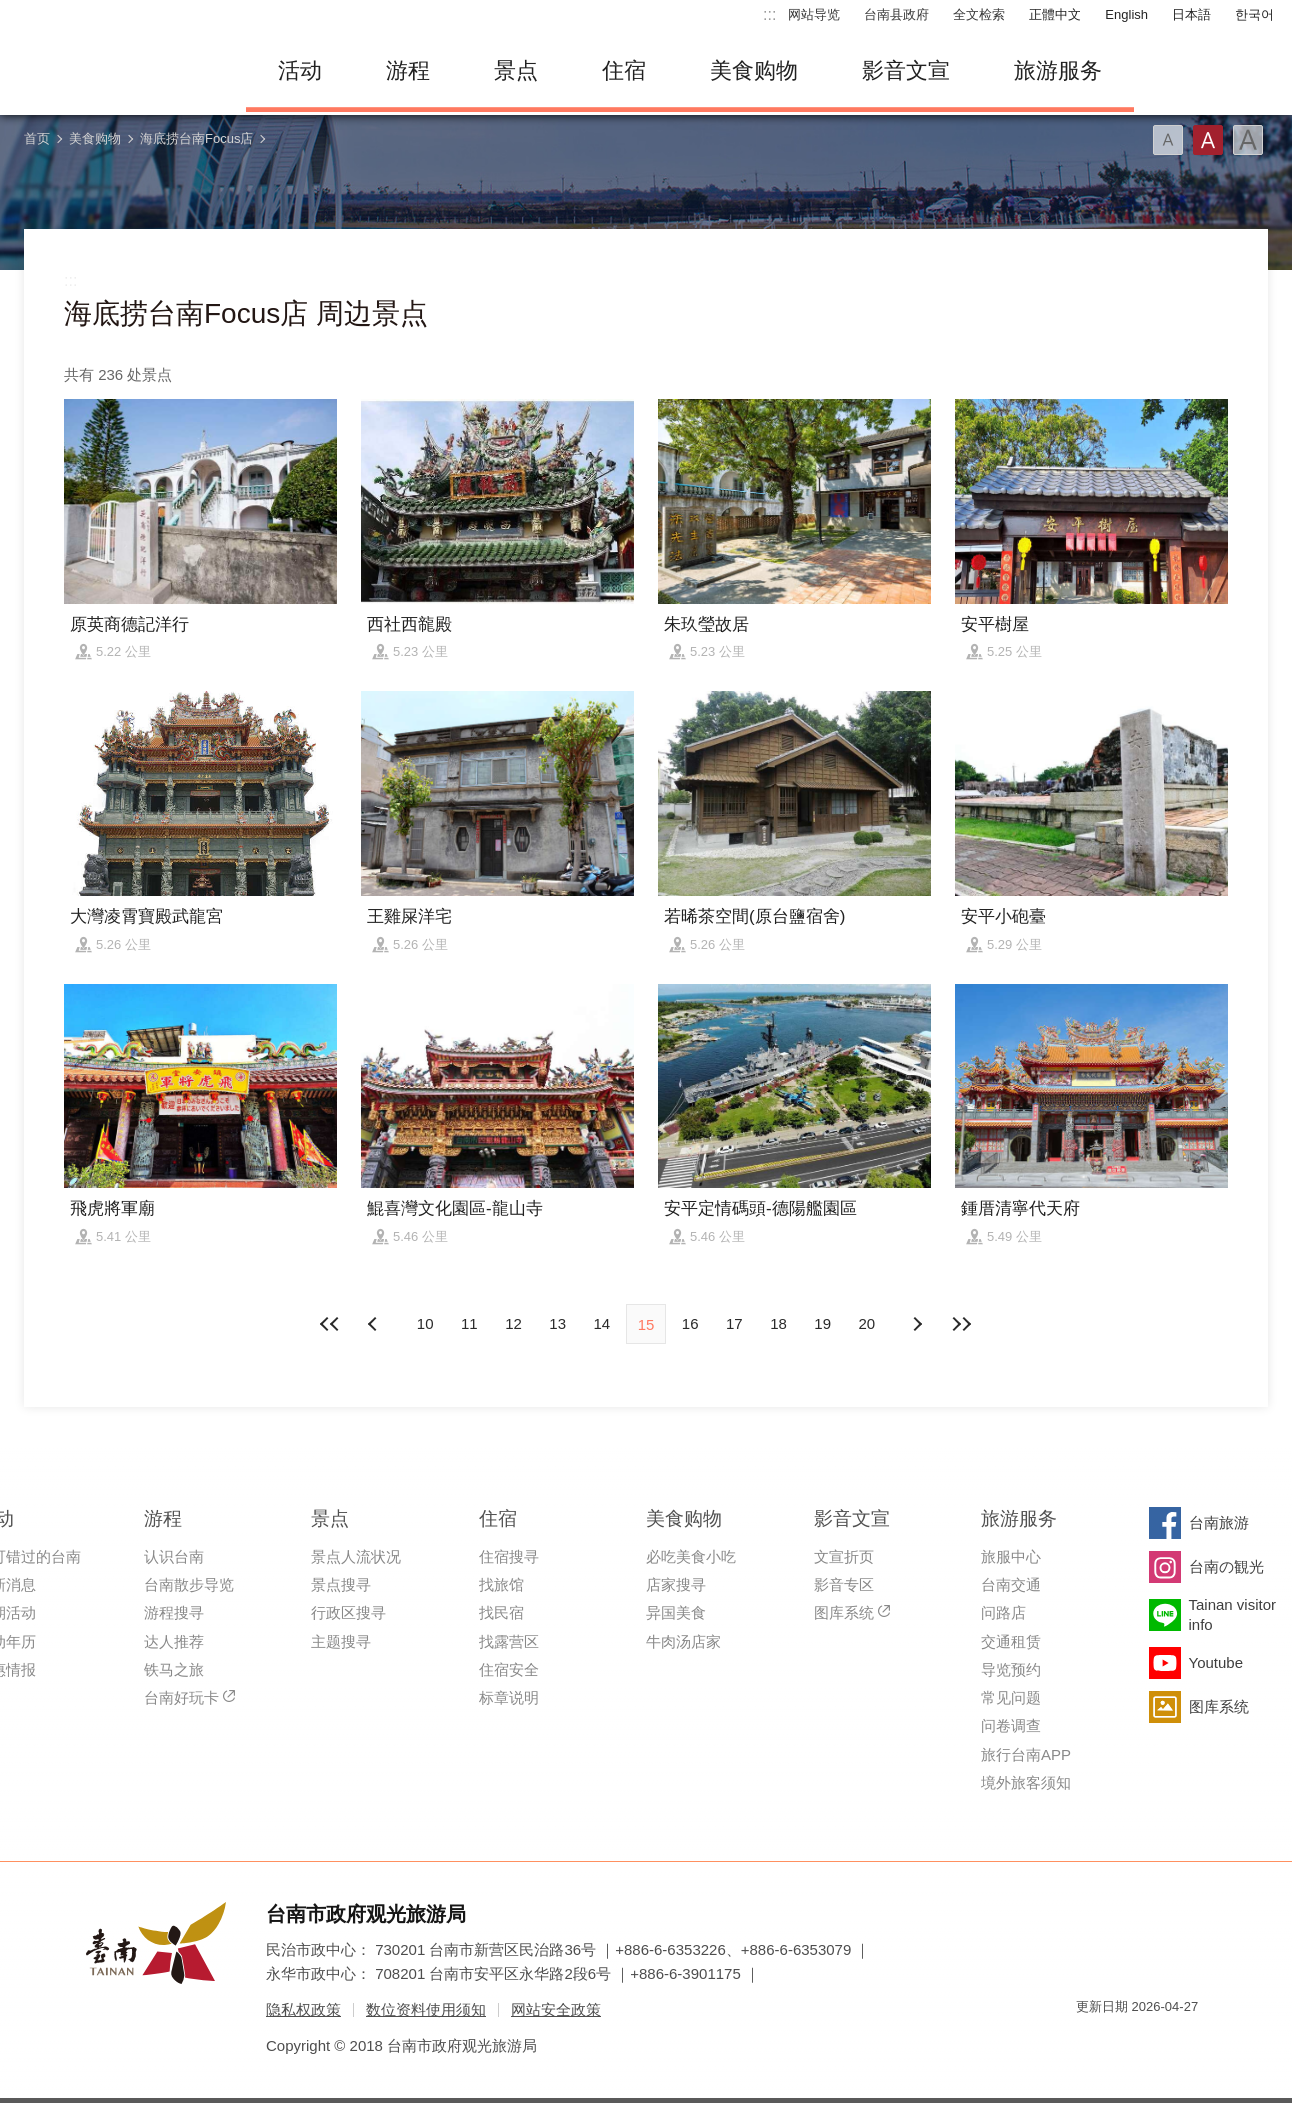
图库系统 (844, 1612)
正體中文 (1055, 14)
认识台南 (174, 1556)
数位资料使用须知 (426, 2009)
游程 (408, 70)
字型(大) (1248, 140)
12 (513, 1323)
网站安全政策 (556, 2009)
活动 (300, 70)
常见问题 (1011, 1697)
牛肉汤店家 (683, 1641)
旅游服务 (1058, 70)
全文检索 (979, 14)
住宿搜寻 (509, 1556)
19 (822, 1323)
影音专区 (844, 1584)
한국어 (1254, 14)
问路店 (1003, 1612)
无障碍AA (1162, 2042)
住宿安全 (509, 1669)
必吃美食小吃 (691, 1556)
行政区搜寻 (348, 1612)
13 (557, 1323)
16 (690, 1323)
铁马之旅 (174, 1669)
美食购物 (754, 70)
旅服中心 (1011, 1556)
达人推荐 (174, 1641)
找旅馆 (501, 1584)
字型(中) (1208, 140)
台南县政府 (896, 14)
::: (769, 14)
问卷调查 (1011, 1725)
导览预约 (1011, 1669)
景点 (516, 70)
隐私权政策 (303, 2009)
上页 (917, 1324)
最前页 (331, 1324)
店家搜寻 (676, 1584)
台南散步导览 (189, 1584)
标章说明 (509, 1697)
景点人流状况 (356, 1556)
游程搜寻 (174, 1612)
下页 (375, 1324)
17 (734, 1323)
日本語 (1191, 14)
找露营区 (509, 1641)
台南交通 (1011, 1584)
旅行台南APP (1026, 1754)
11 (469, 1323)
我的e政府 (1091, 2042)
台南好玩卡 (181, 1697)
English (1126, 14)
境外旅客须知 (1026, 1782)
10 (425, 1323)
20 (867, 1323)
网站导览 (814, 14)
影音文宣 (906, 70)
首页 (37, 138)
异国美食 (676, 1612)
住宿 (624, 70)
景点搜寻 (341, 1584)
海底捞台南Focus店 (196, 138)
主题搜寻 (341, 1641)
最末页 (961, 1324)
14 (601, 1323)
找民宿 (501, 1612)
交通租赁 (1011, 1641)
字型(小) (1168, 140)
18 (778, 1323)
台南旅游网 (116, 71)
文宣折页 (844, 1556)
